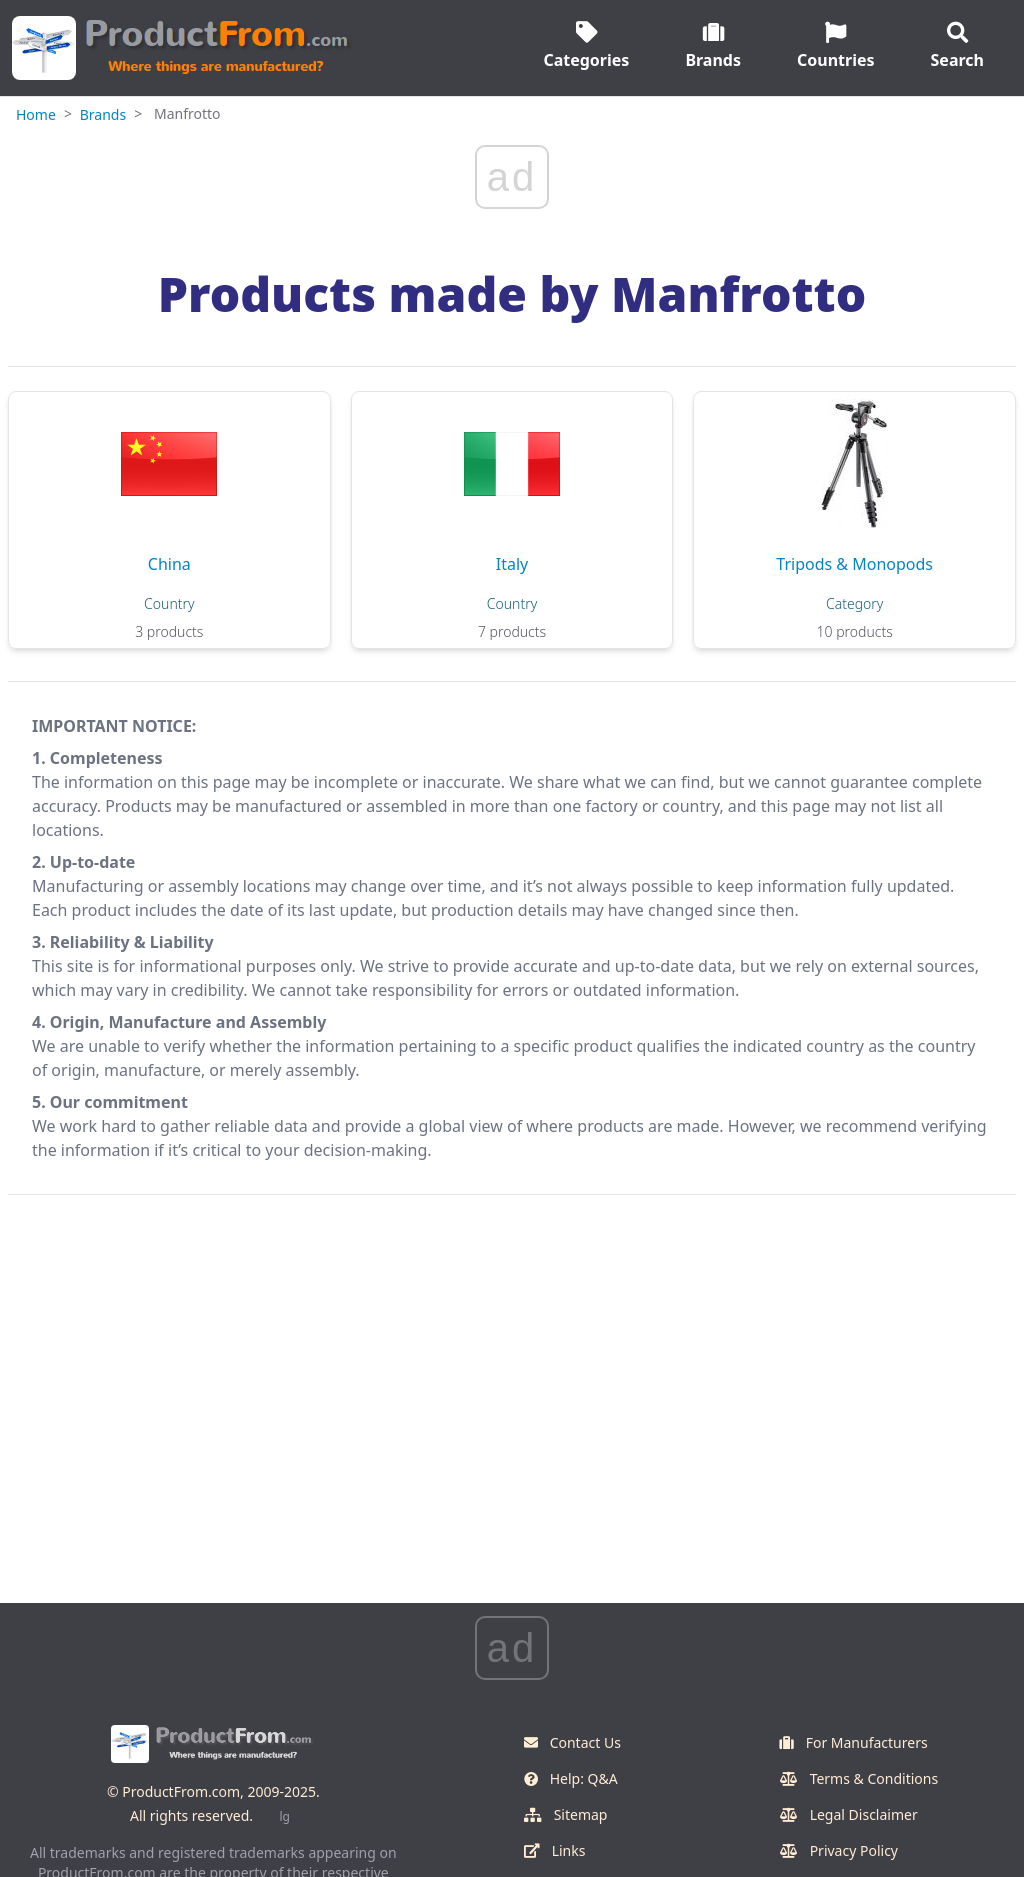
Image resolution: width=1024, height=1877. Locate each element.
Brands (103, 114)
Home (36, 114)
